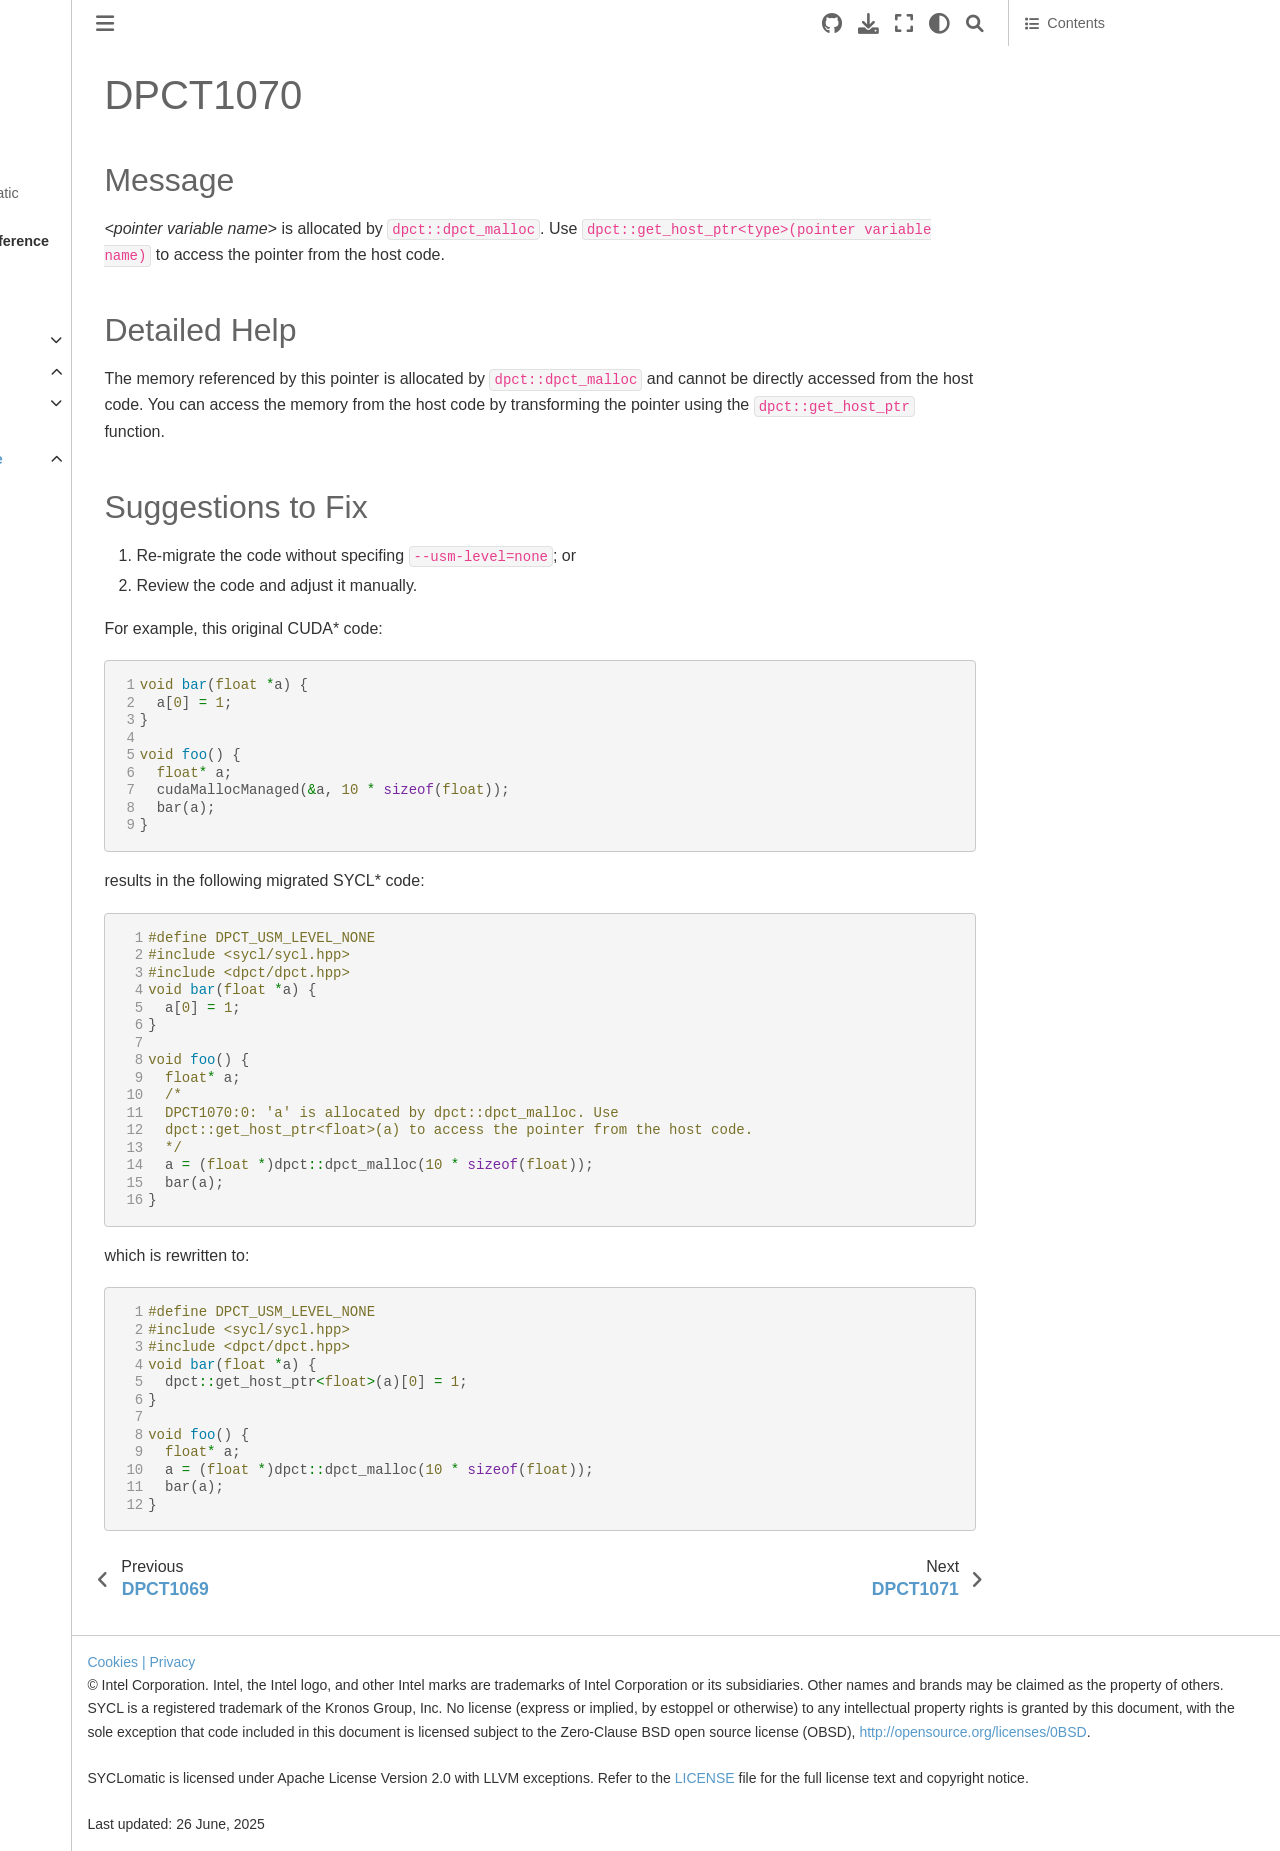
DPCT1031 (83, 1475)
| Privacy (351, 1639)
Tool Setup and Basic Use (98, 308)
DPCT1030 (83, 1444)
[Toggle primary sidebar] (289, 23)
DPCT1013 (83, 904)
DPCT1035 (83, 1602)
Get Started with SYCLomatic (109, 193)
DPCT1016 (83, 999)
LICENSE (890, 1778)
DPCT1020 (83, 1126)
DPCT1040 (83, 1761)
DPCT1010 (83, 808)
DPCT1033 (83, 1539)
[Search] (975, 23)
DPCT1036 (83, 1634)
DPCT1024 (83, 1253)
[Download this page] (868, 23)
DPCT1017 (83, 1031)
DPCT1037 (83, 1666)
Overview (46, 276)
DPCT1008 (83, 745)
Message (1054, 61)
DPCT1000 (83, 491)
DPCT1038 (83, 1698)
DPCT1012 (83, 872)
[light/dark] (939, 23)
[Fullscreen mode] (904, 23)
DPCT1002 (83, 554)
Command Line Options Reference (107, 415)
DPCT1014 (83, 935)
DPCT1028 (83, 1380)
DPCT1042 (83, 1825)
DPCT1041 (83, 1793)
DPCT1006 (83, 681)
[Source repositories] (832, 23)
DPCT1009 (83, 777)
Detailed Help (1068, 89)
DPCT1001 (83, 522)
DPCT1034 (83, 1571)
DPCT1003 (83, 586)
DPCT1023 (83, 1221)
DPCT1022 (83, 1190)
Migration (45, 340)
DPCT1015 (83, 967)
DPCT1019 (83, 1094)
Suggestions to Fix (1084, 117)
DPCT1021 (83, 1158)
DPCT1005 (83, 649)
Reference (51, 372)
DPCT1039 (83, 1730)
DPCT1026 (83, 1317)
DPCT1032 (83, 1507)
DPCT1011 (83, 840)
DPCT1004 (83, 618)
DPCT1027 (83, 1348)
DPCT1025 (83, 1285)
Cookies (296, 1639)
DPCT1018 (83, 1062)
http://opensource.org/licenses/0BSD (569, 1732)
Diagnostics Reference (109, 459)
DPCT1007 (83, 713)
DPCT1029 (83, 1412)
